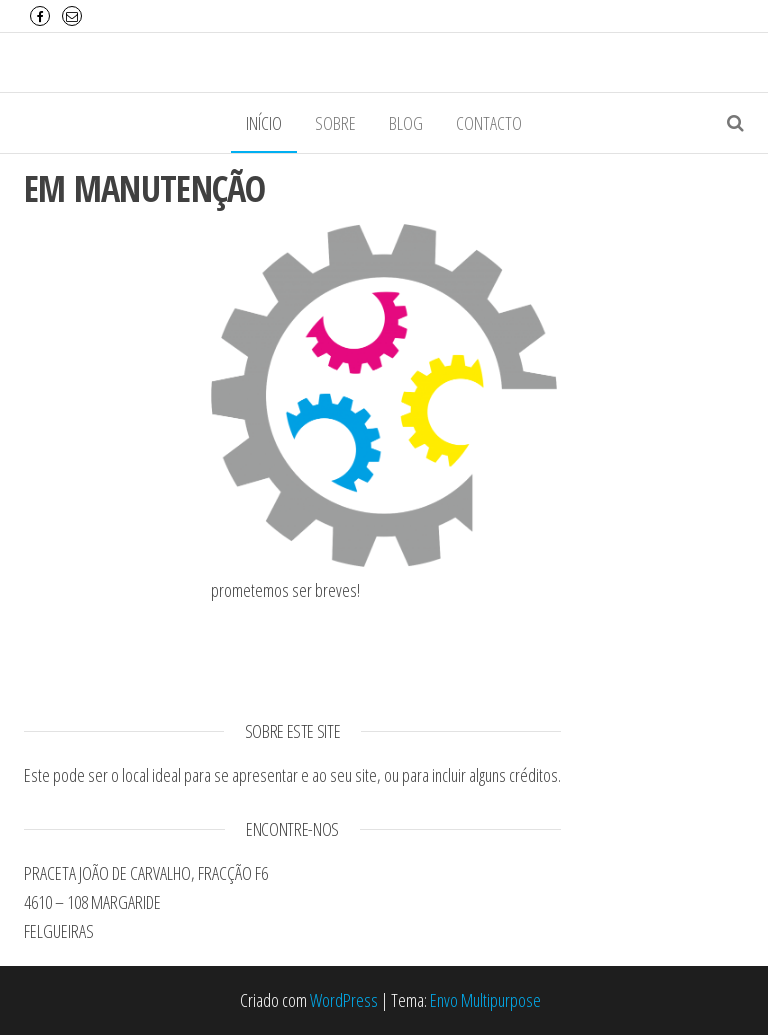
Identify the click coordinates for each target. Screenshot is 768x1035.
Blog (406, 123)
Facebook (40, 16)
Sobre (335, 123)
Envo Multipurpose (485, 1000)
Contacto (489, 123)
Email (72, 16)
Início (264, 123)
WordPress (344, 1000)
